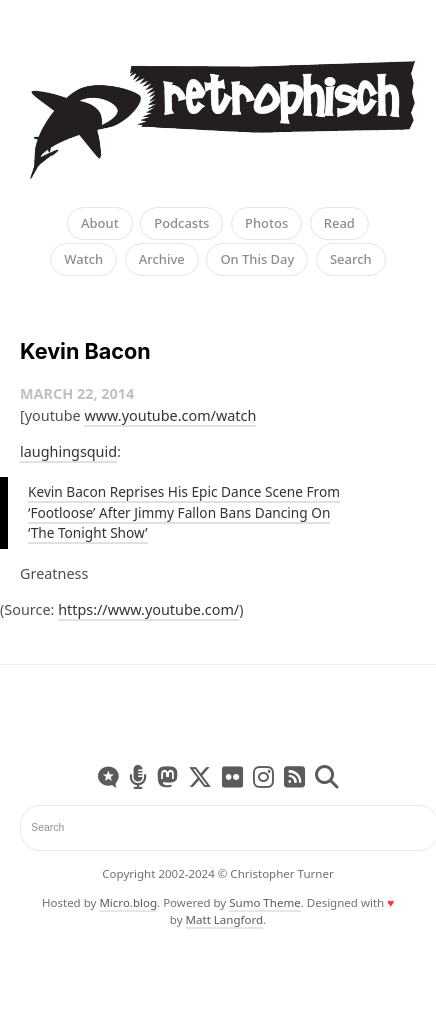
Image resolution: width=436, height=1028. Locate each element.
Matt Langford (224, 919)
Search (351, 259)
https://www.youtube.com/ (148, 609)
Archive (162, 259)
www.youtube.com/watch (170, 415)
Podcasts (181, 223)
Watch (83, 259)
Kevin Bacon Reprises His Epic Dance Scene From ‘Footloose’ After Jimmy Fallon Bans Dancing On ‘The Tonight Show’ (184, 512)
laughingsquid (68, 451)
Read (339, 223)
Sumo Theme (264, 902)
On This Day (257, 259)
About (100, 223)
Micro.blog (128, 902)
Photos (266, 223)
